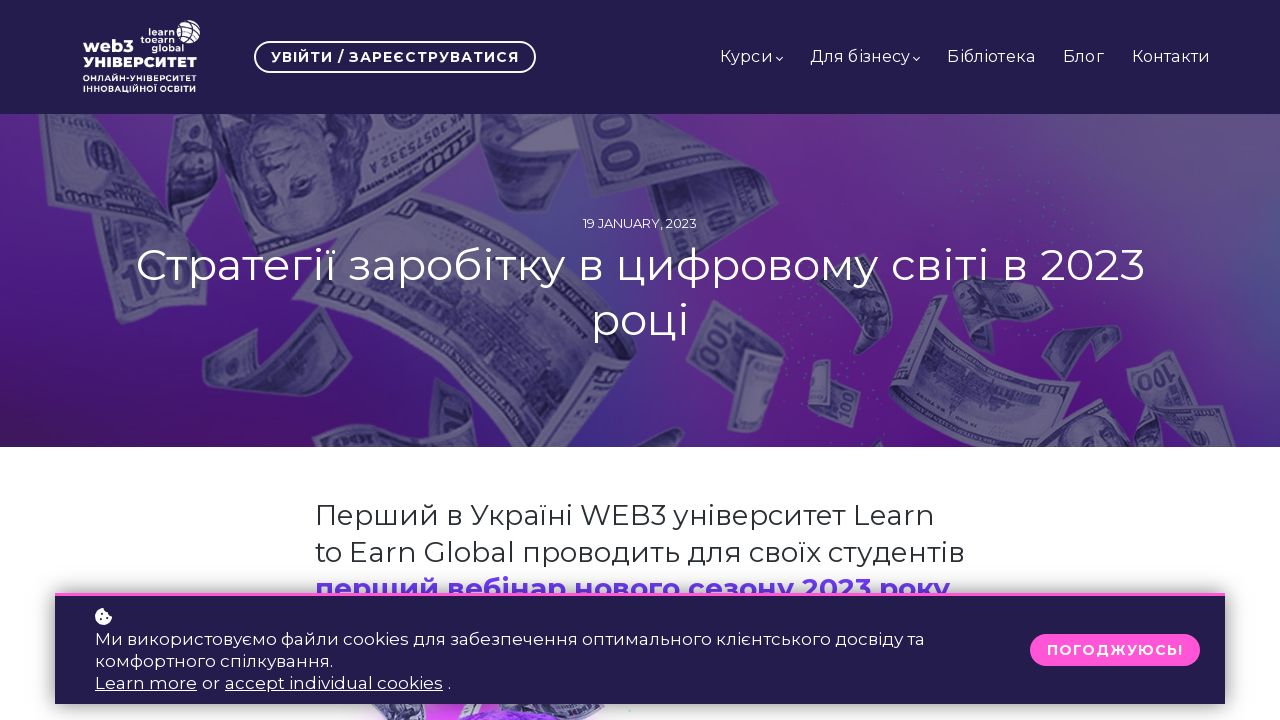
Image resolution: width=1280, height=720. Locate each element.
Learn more (146, 683)
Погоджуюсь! (1115, 650)
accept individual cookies (334, 683)
